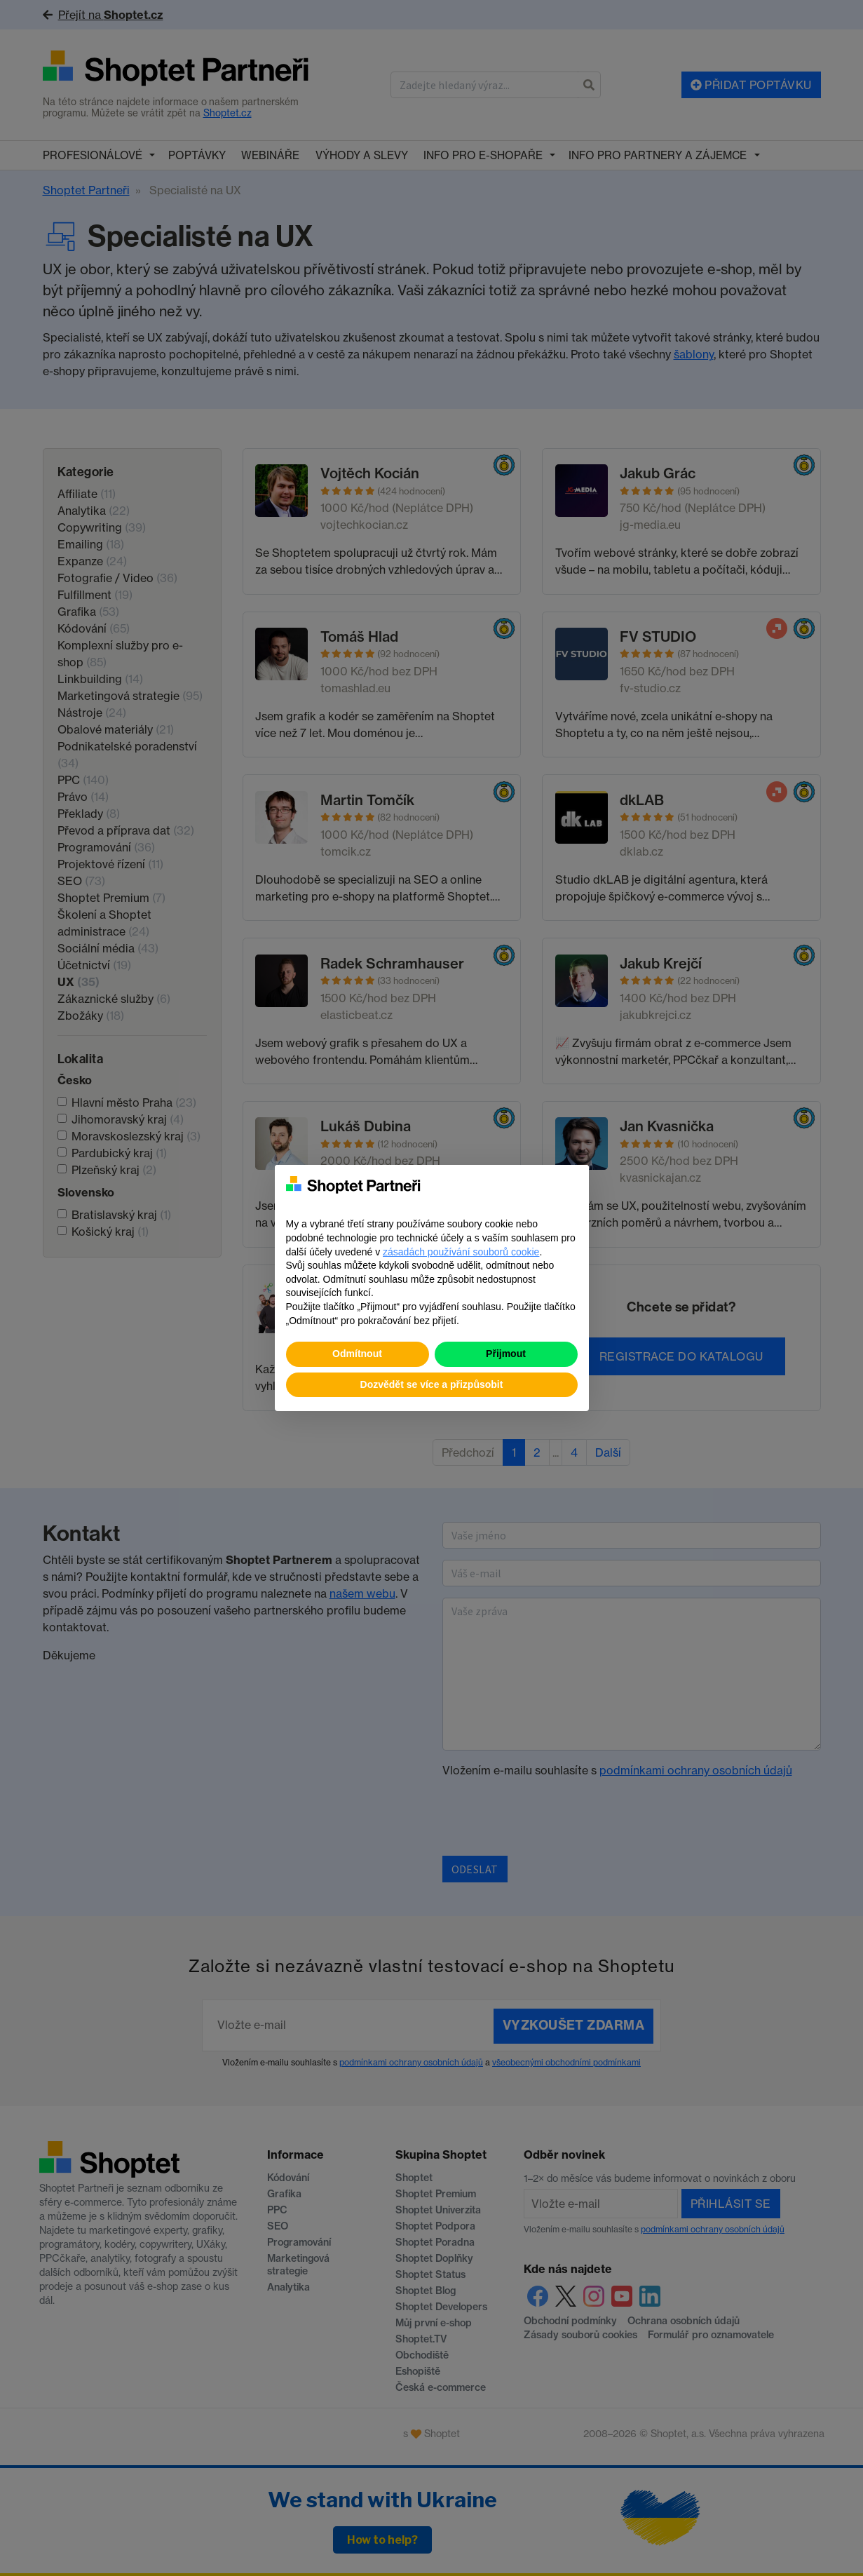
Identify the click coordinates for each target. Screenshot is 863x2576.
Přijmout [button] (506, 1353)
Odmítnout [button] (357, 1353)
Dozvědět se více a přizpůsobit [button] (431, 1384)
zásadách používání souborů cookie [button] (461, 1251)
